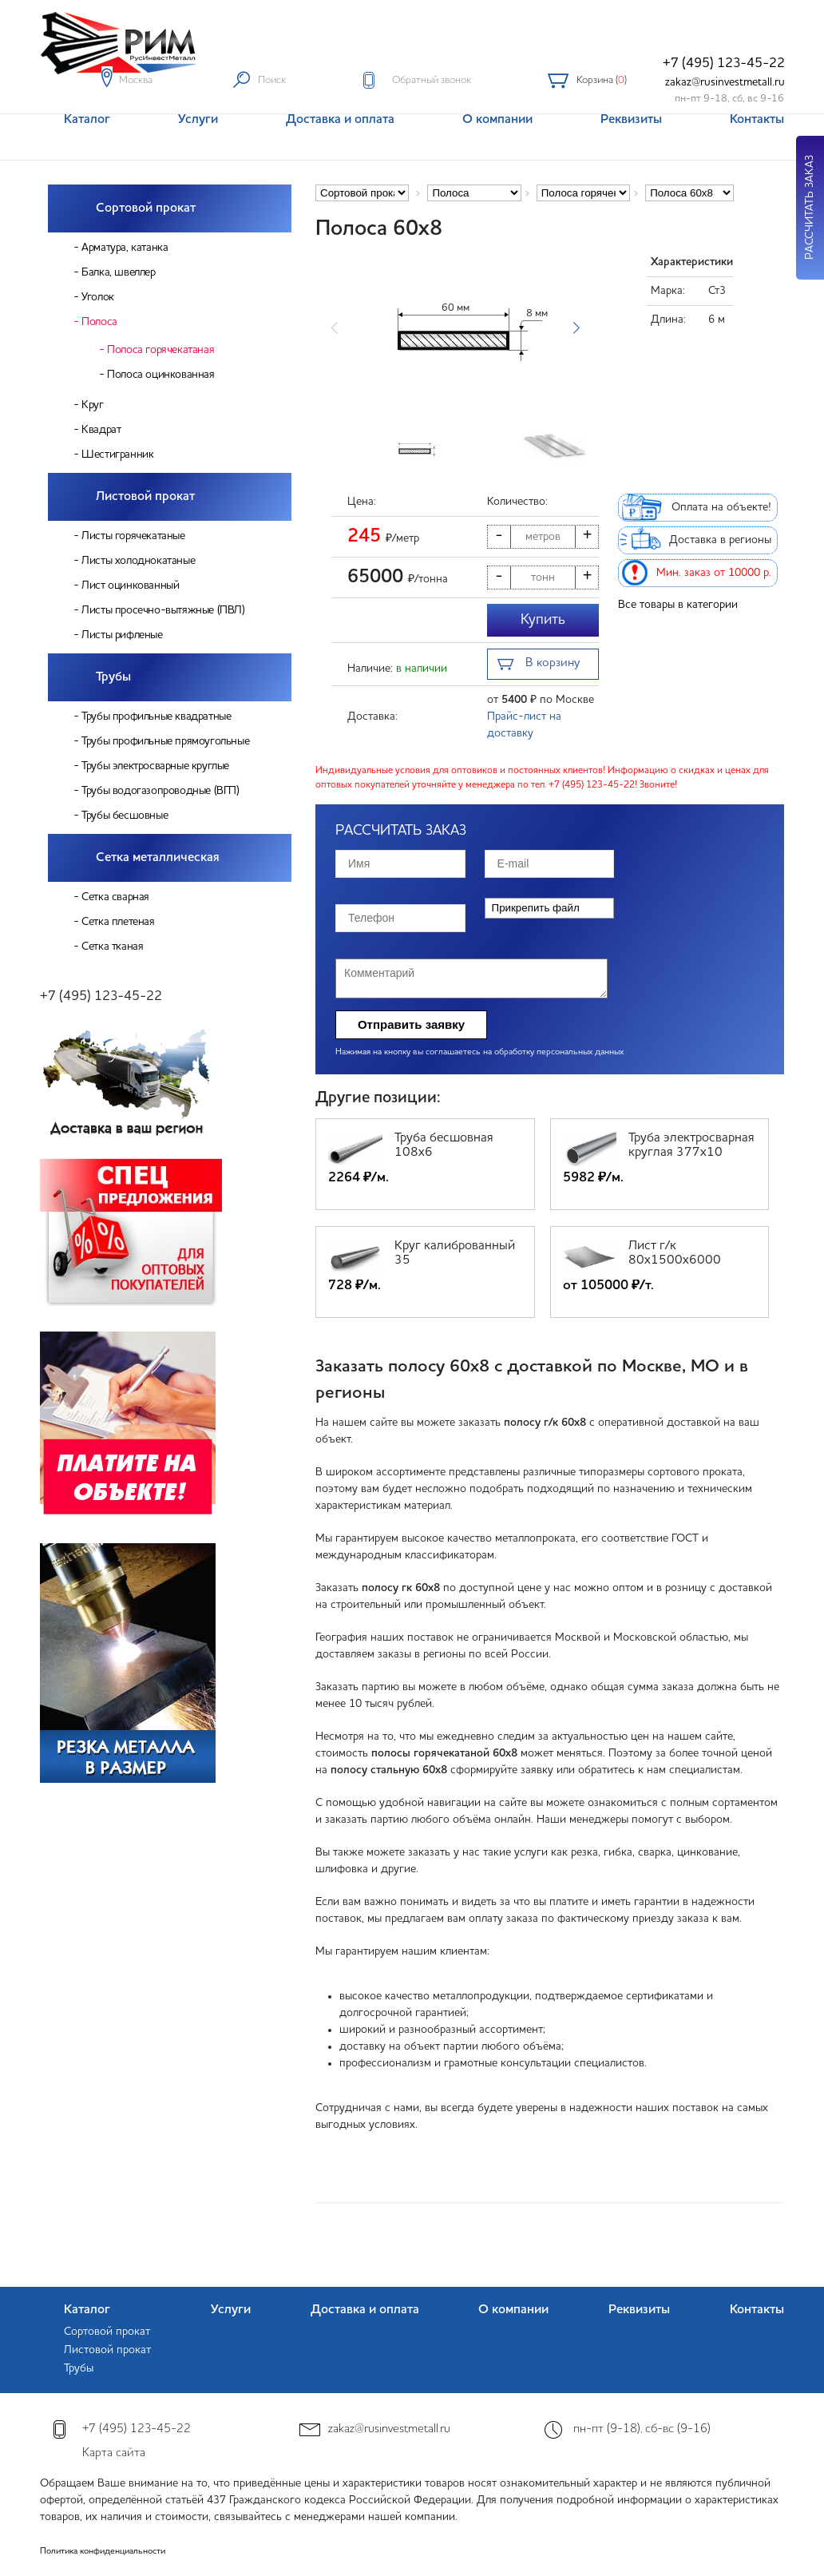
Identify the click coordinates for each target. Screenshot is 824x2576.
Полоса (99, 321)
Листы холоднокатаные (138, 560)
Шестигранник (117, 454)
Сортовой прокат (146, 208)
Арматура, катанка (124, 247)
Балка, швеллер (118, 272)
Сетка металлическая (158, 857)
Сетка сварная (115, 897)
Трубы (113, 677)
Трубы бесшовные (124, 815)
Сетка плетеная (117, 921)
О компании (513, 2310)
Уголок (97, 297)
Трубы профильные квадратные (156, 716)
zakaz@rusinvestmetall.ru (725, 82)
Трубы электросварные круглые (155, 766)
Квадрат (101, 429)
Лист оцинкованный (130, 585)
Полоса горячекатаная (160, 349)
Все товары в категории (678, 604)
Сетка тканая (112, 946)
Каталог (87, 2310)
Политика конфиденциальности (102, 2551)
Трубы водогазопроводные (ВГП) (160, 790)
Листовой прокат (145, 496)
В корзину (538, 665)
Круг (92, 405)
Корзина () (601, 80)
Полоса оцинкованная (160, 374)
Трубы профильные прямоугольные (165, 741)
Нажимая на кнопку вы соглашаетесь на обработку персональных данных (479, 1052)
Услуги (231, 2310)
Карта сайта (113, 2453)
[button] (576, 328)
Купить (543, 620)
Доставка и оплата (365, 2310)
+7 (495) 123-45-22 (724, 63)
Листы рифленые (121, 635)
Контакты (757, 2310)
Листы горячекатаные (132, 536)
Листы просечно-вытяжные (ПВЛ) (162, 610)
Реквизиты (639, 2310)
